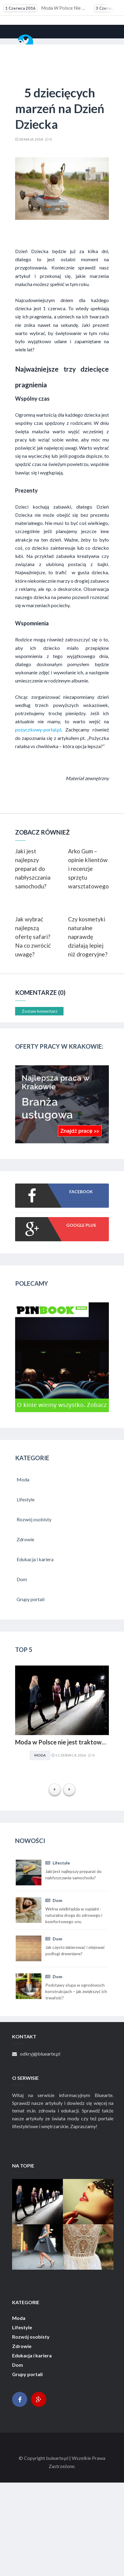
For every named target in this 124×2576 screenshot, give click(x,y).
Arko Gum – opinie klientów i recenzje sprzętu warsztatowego (88, 869)
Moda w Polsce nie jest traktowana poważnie (45, 8)
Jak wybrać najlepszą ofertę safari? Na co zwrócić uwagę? (33, 937)
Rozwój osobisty (31, 2336)
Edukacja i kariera (32, 2355)
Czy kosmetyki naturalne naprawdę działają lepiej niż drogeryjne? (87, 937)
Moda (40, 1755)
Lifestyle (57, 1862)
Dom (53, 1900)
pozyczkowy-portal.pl (38, 729)
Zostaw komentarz (39, 1011)
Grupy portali (27, 2374)
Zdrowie (21, 2346)
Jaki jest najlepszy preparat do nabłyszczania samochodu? (33, 869)
